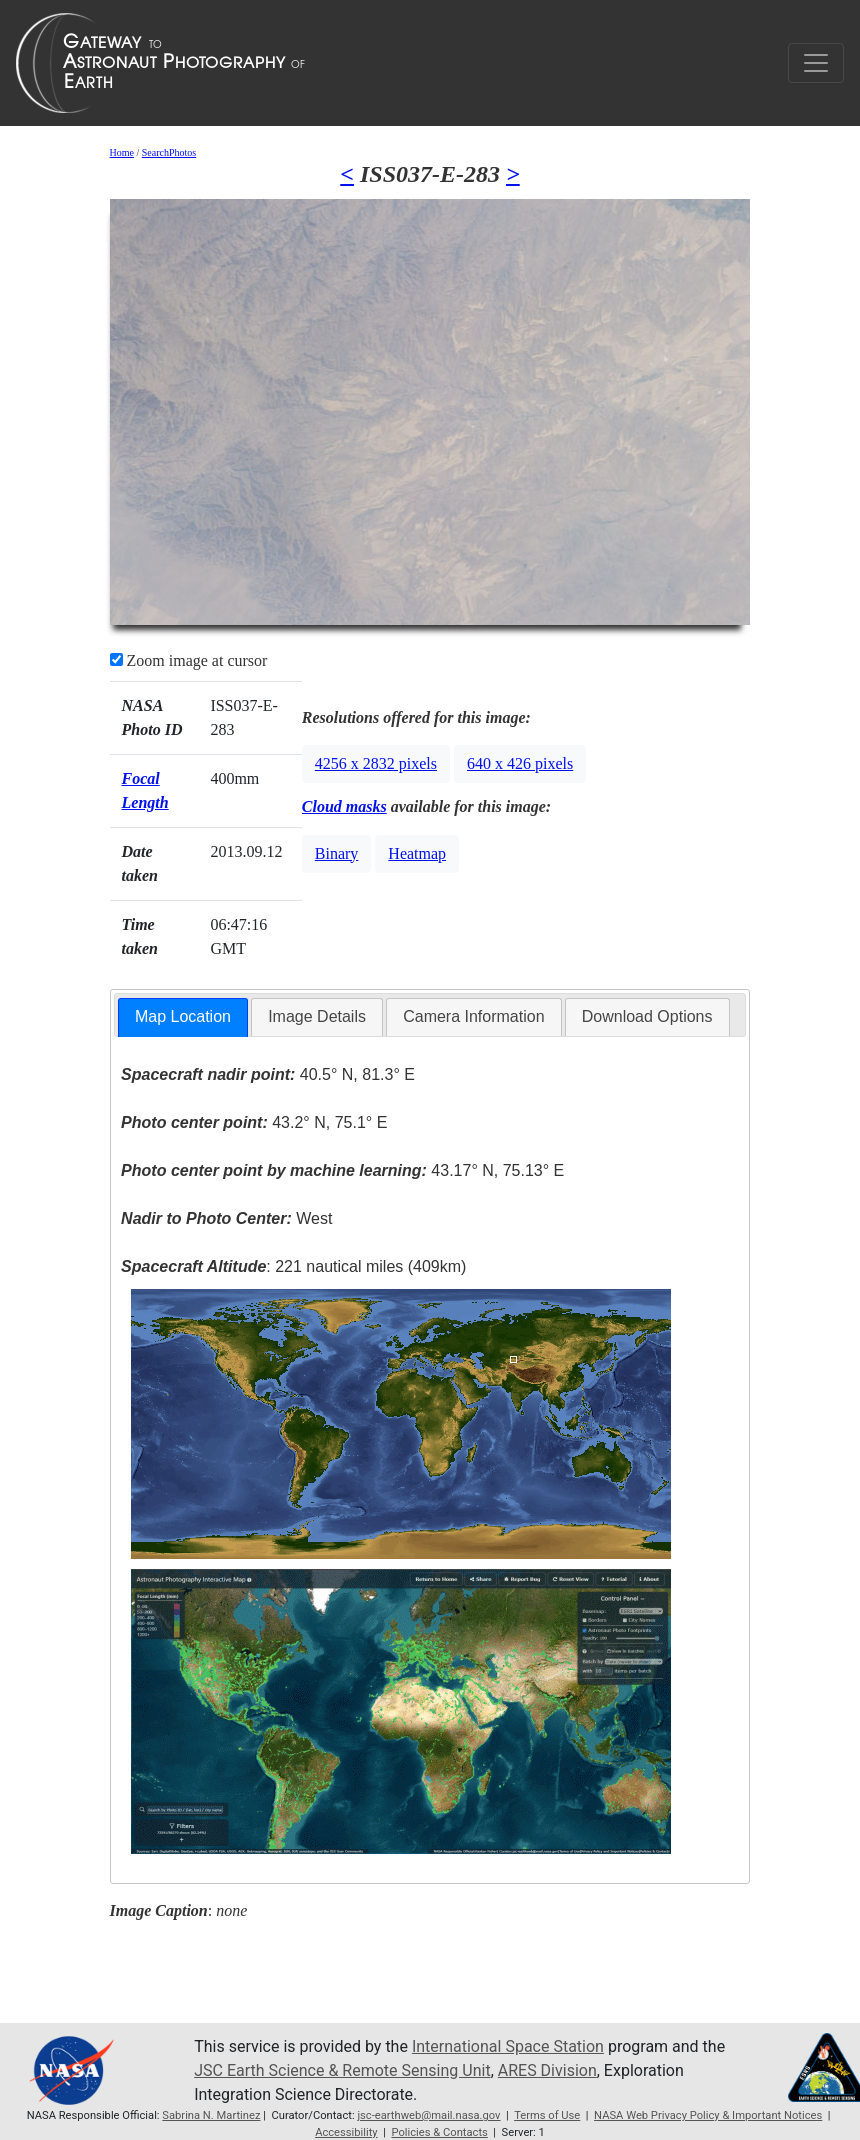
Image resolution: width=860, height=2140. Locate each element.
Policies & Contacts (439, 2132)
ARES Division (547, 2070)
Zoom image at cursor (189, 660)
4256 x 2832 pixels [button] (376, 763)
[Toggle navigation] (816, 63)
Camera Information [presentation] (473, 1016)
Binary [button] (337, 853)
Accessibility (346, 2132)
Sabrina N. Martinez (211, 2115)
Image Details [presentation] (317, 1016)
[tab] (183, 1017)
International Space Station (508, 2046)
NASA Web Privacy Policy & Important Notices (708, 2115)
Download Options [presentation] (647, 1016)
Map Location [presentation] (183, 1016)
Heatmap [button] (417, 853)
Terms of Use (547, 2115)
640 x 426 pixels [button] (520, 763)
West (226, 1218)
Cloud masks (344, 806)
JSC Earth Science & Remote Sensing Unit (342, 2070)
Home (122, 152)
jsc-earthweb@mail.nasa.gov (428, 2115)
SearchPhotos (169, 152)
